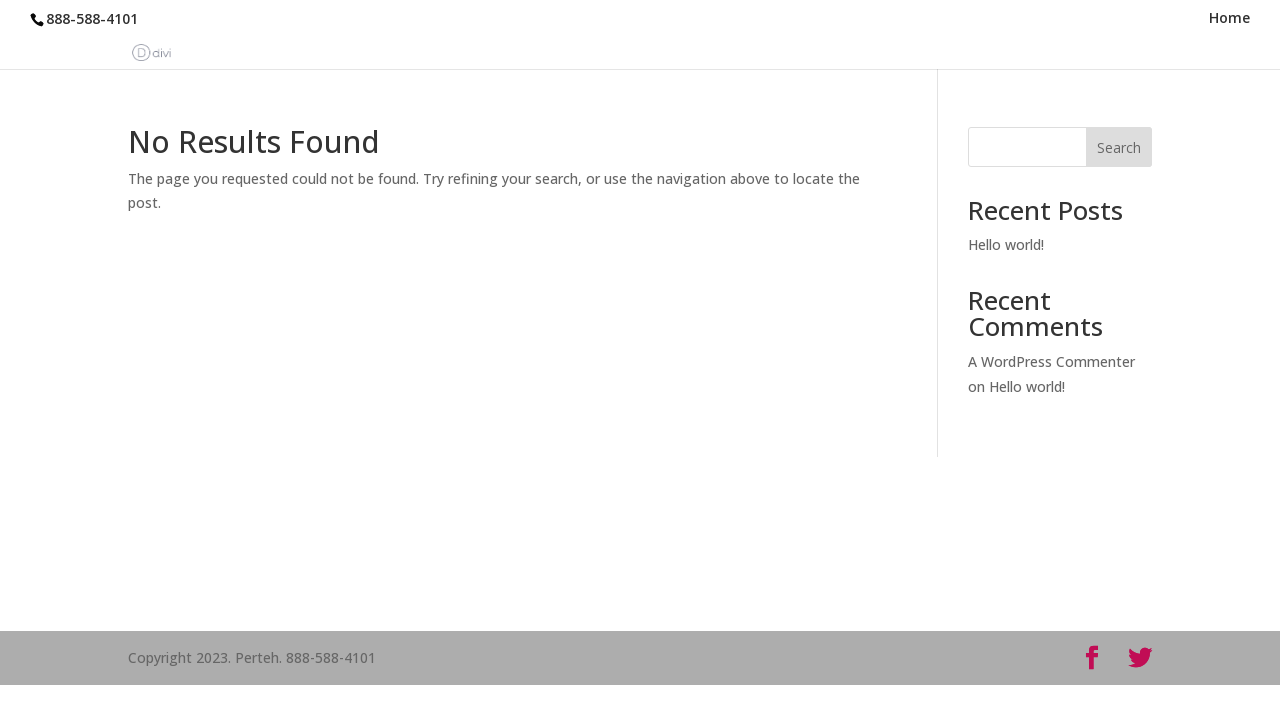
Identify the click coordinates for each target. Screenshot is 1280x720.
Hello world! (1006, 244)
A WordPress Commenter (1051, 361)
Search (1119, 147)
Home (1229, 19)
